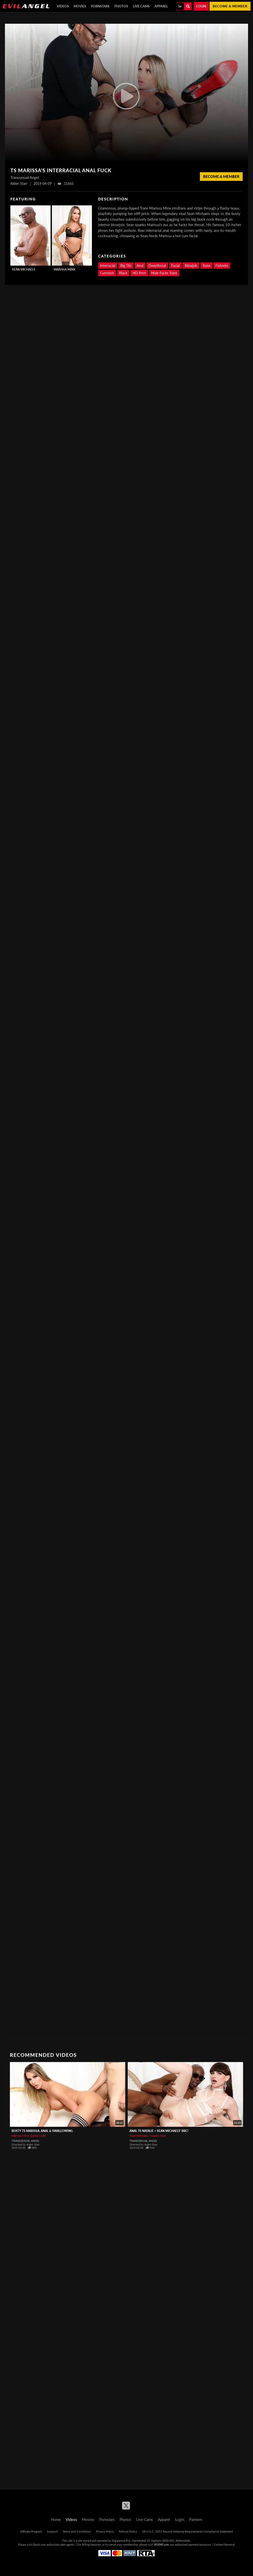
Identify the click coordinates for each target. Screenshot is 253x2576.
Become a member (230, 6)
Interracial (107, 265)
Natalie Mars (158, 2135)
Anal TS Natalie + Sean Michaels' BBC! (158, 2131)
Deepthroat (157, 265)
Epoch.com (39, 2544)
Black (123, 273)
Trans (206, 265)
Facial (175, 265)
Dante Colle (38, 2135)
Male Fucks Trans (164, 273)
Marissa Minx (64, 269)
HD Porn (139, 273)
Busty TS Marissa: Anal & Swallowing (42, 2131)
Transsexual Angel (26, 2140)
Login (201, 6)
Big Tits (125, 265)
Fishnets (221, 265)
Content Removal (224, 2544)
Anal (140, 265)
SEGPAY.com (161, 2544)
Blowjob (191, 265)
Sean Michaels (23, 269)
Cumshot (107, 273)
